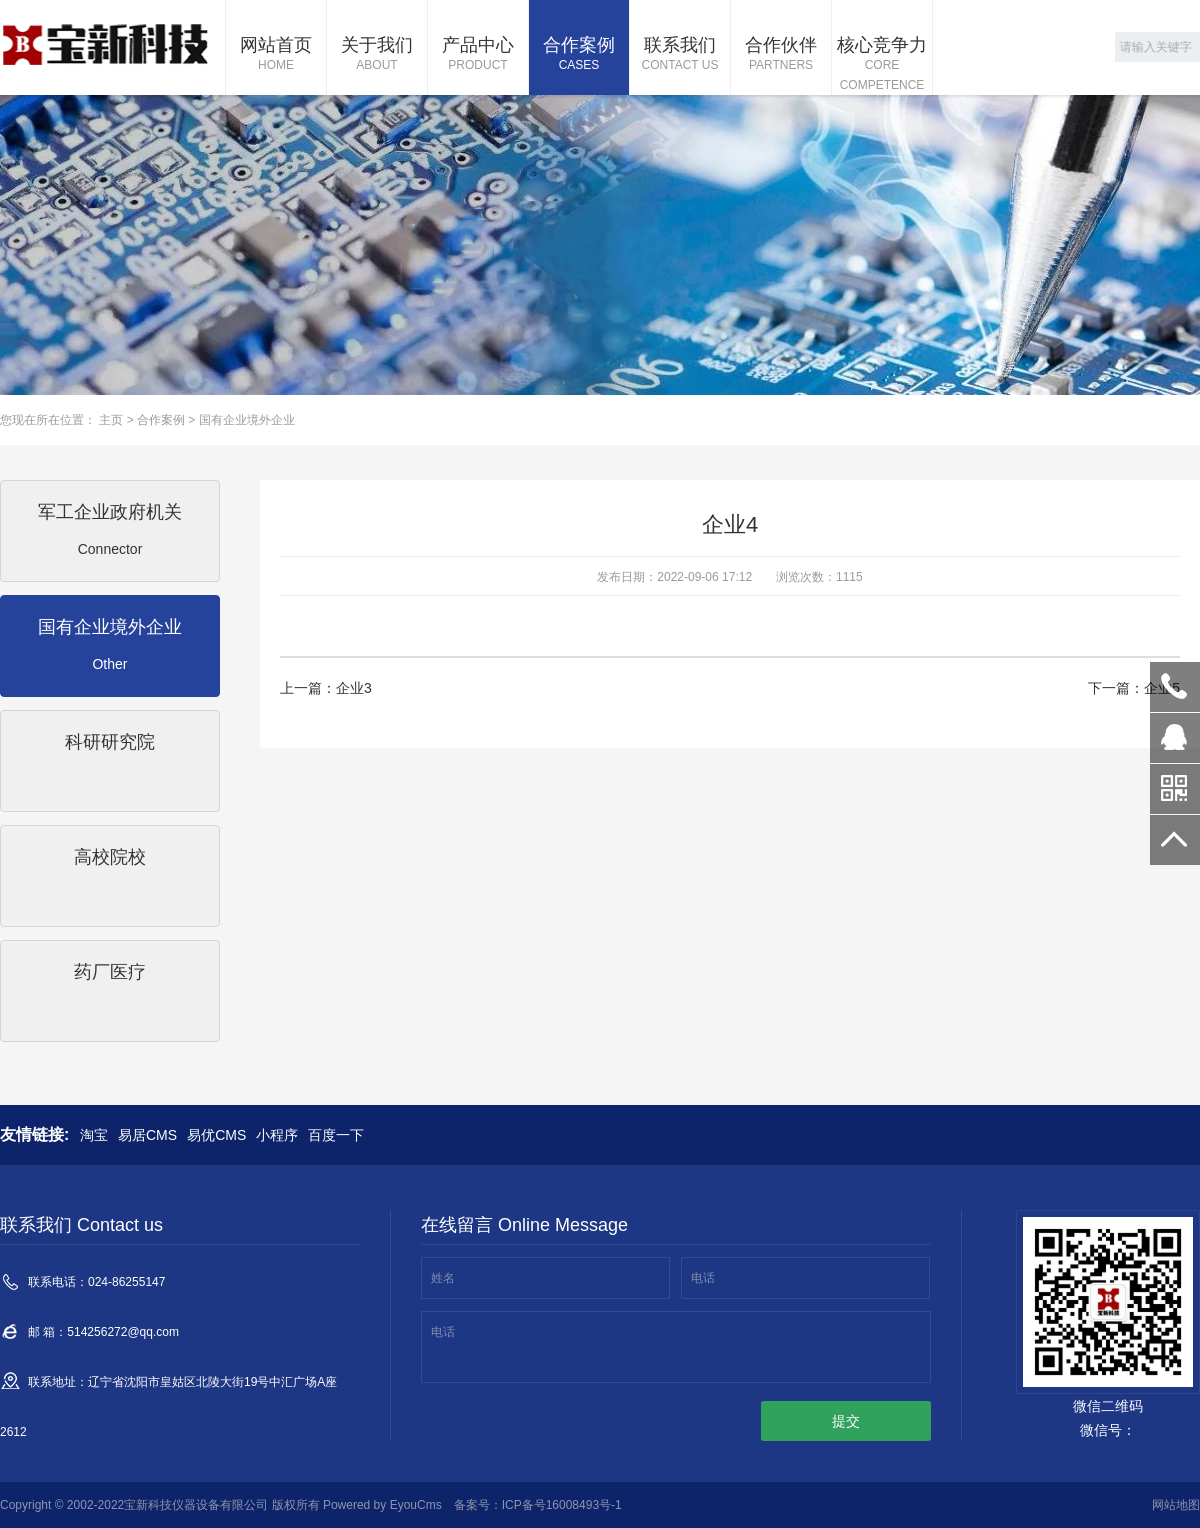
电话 (703, 1278)
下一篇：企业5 (1134, 688)
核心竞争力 (882, 65)
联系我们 (680, 55)
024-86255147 (1175, 687)
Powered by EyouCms (381, 1505)
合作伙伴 (781, 55)
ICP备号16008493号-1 (562, 1505)
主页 (111, 420)
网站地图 (1176, 1505)
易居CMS (147, 1135)
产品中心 (478, 55)
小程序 (277, 1135)
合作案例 (579, 55)
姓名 (443, 1278)
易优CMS (216, 1135)
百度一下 (336, 1135)
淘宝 (94, 1135)
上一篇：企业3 (326, 688)
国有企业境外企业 (247, 420)
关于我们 (377, 55)
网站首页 (276, 55)
